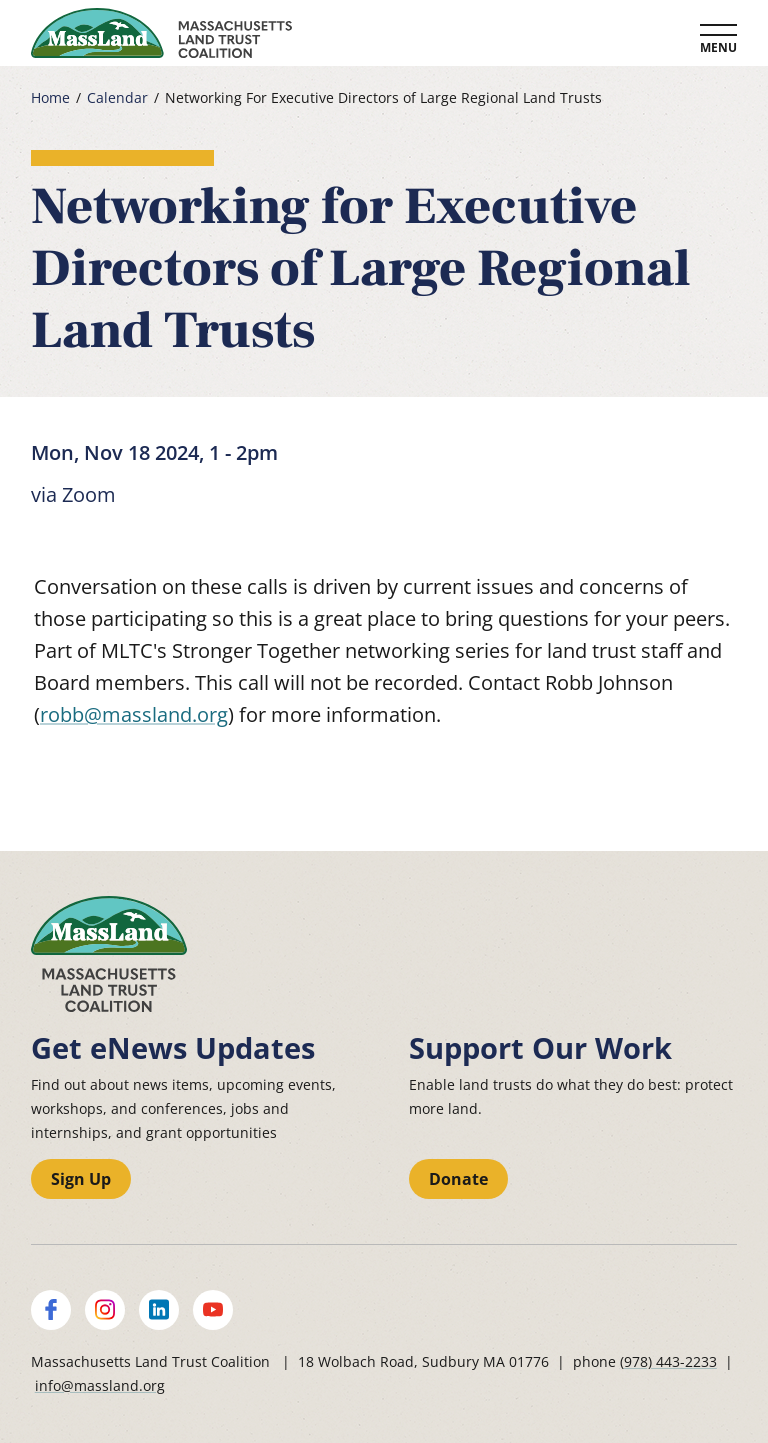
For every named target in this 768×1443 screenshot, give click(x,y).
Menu (718, 47)
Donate (458, 1179)
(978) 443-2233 (668, 1361)
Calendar (117, 98)
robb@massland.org (134, 714)
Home (50, 98)
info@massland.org (100, 1385)
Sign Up (81, 1179)
